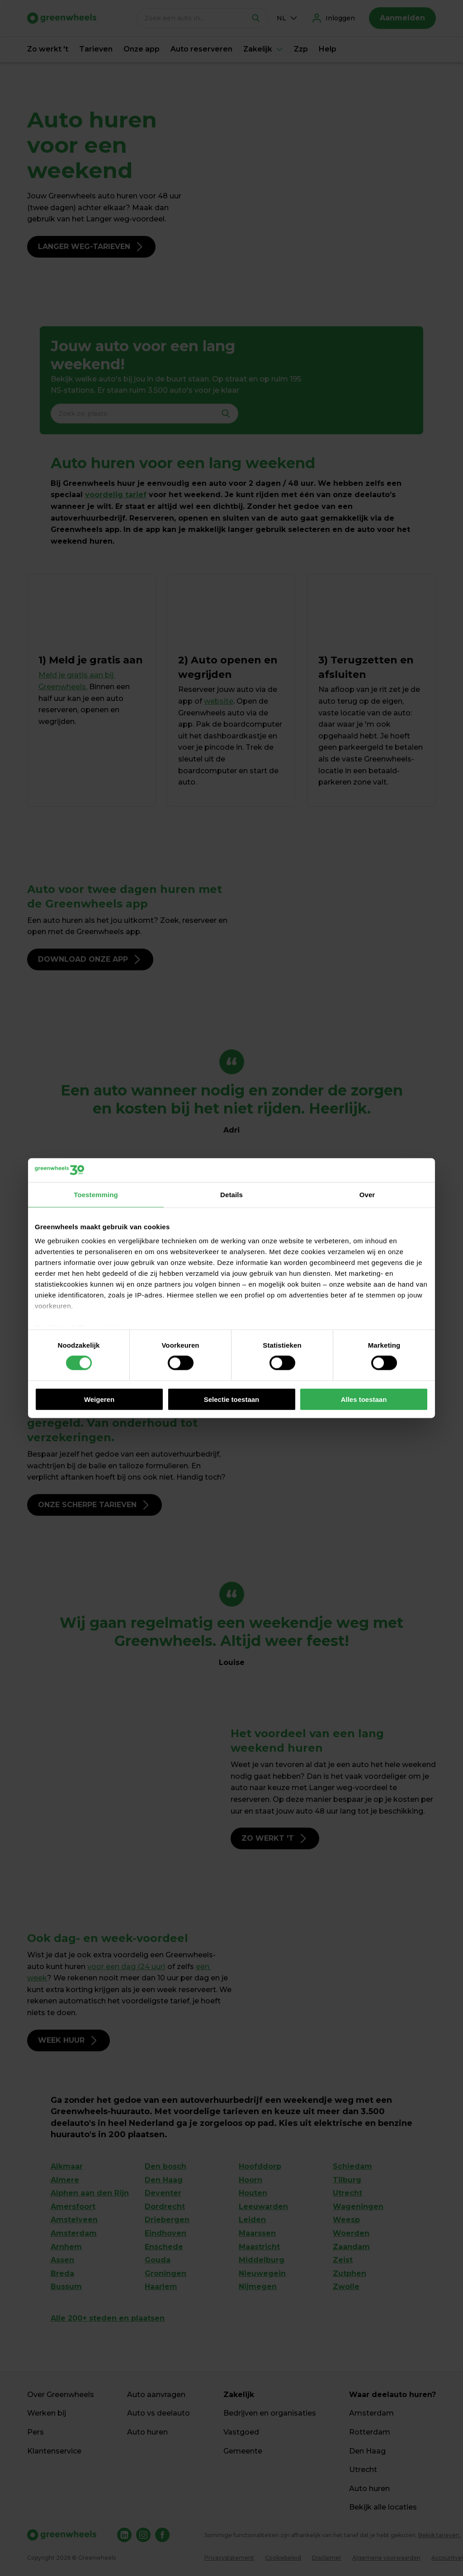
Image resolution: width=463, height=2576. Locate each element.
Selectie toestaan (232, 1399)
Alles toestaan (364, 1399)
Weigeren (99, 1399)
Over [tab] (367, 1194)
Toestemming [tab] (96, 1194)
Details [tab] (231, 1194)
